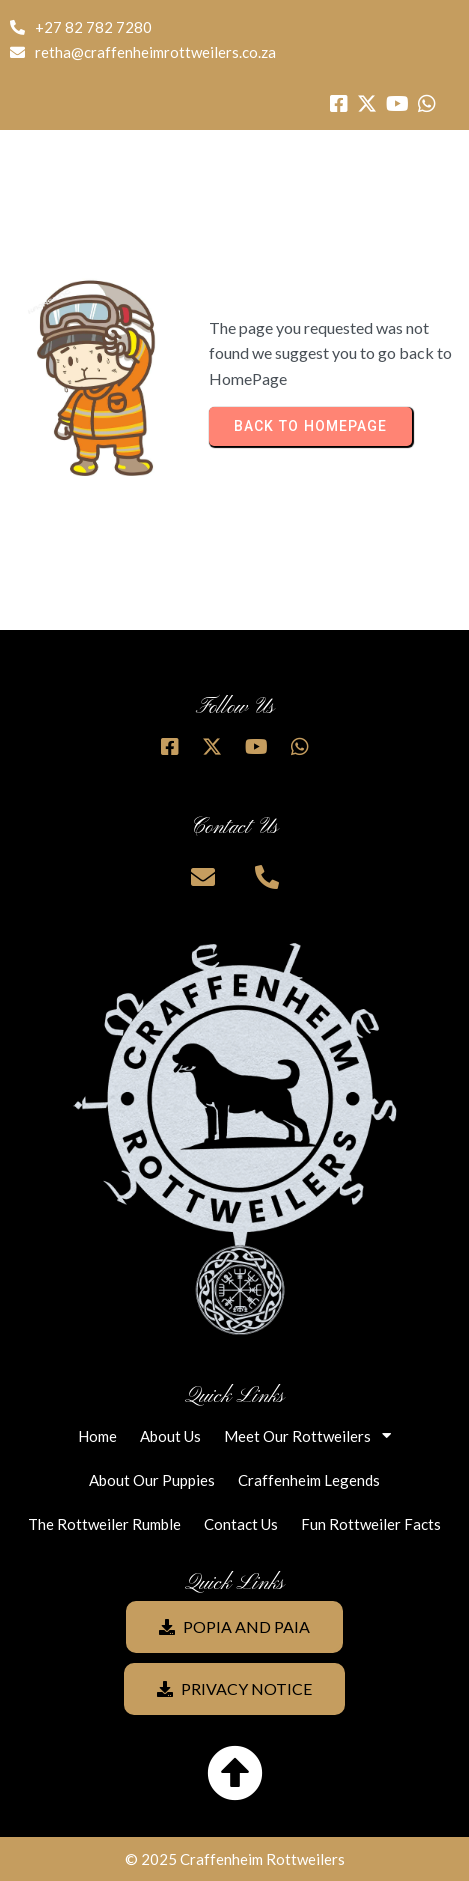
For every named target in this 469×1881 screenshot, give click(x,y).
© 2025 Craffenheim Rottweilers (235, 1859)
